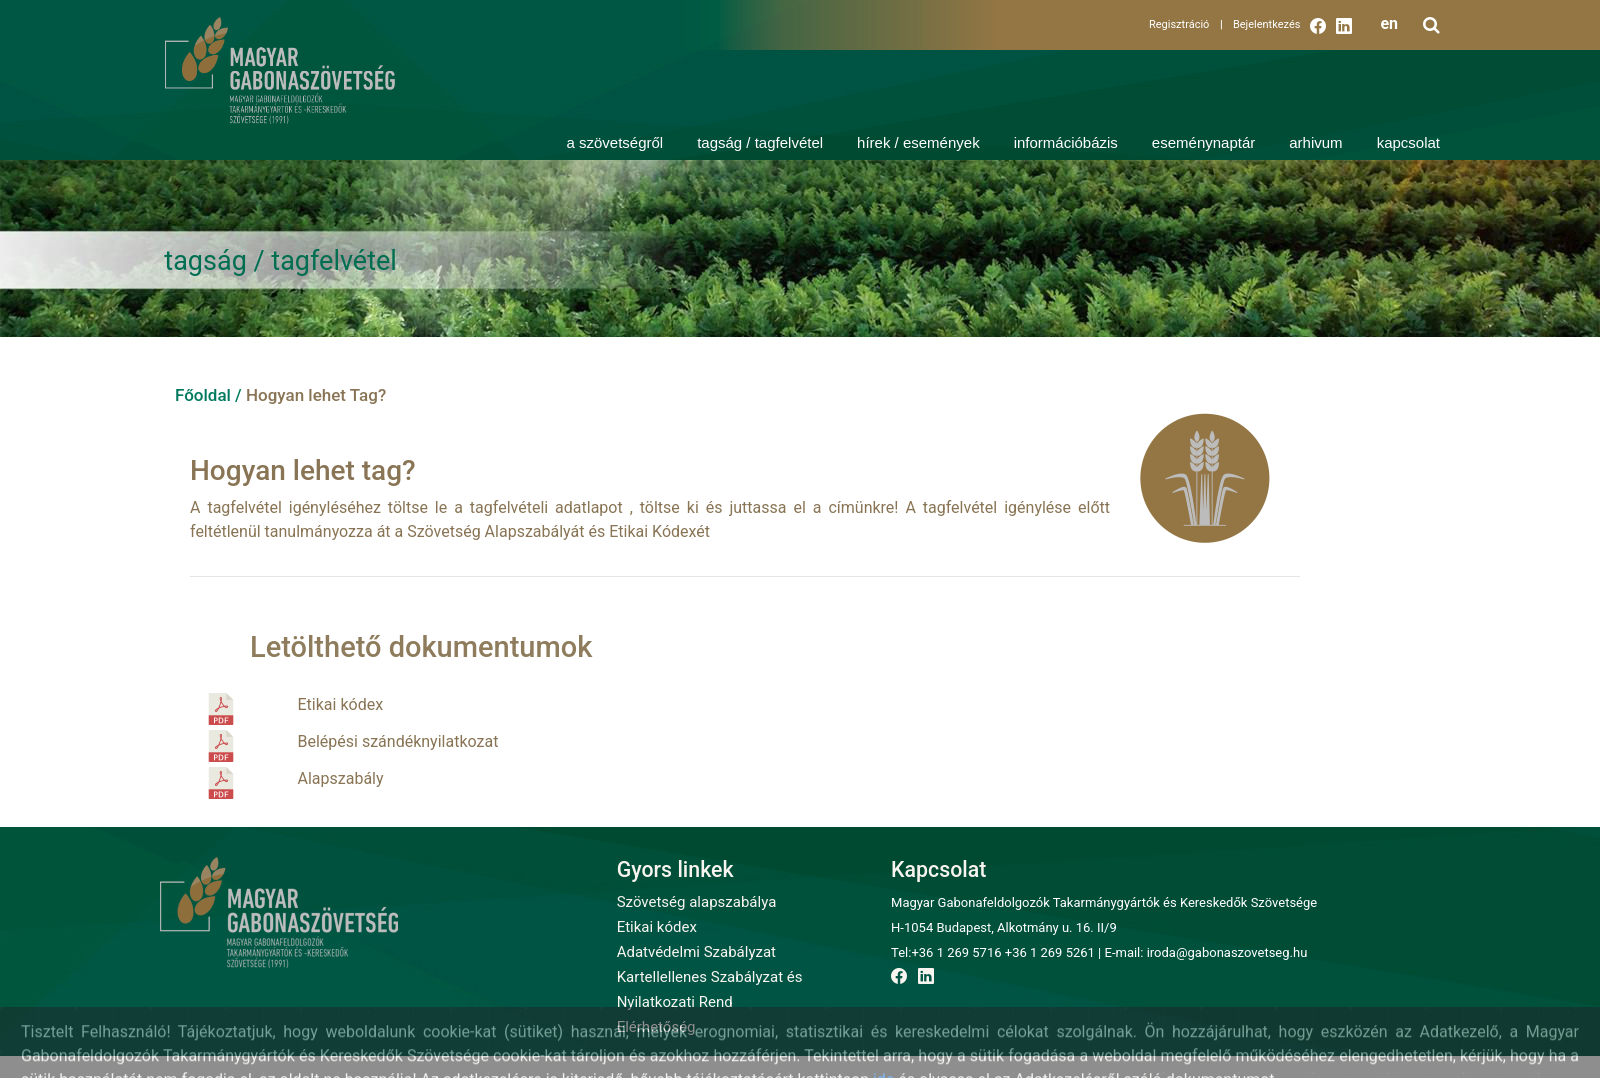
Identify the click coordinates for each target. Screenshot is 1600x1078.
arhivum (1315, 142)
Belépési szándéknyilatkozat (398, 741)
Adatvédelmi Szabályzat (696, 952)
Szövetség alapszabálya (697, 902)
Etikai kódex (341, 704)
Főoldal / (208, 395)
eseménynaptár (1203, 142)
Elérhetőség (656, 1027)
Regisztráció (1186, 24)
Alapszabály (341, 778)
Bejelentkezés (1267, 24)
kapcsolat (1408, 142)
